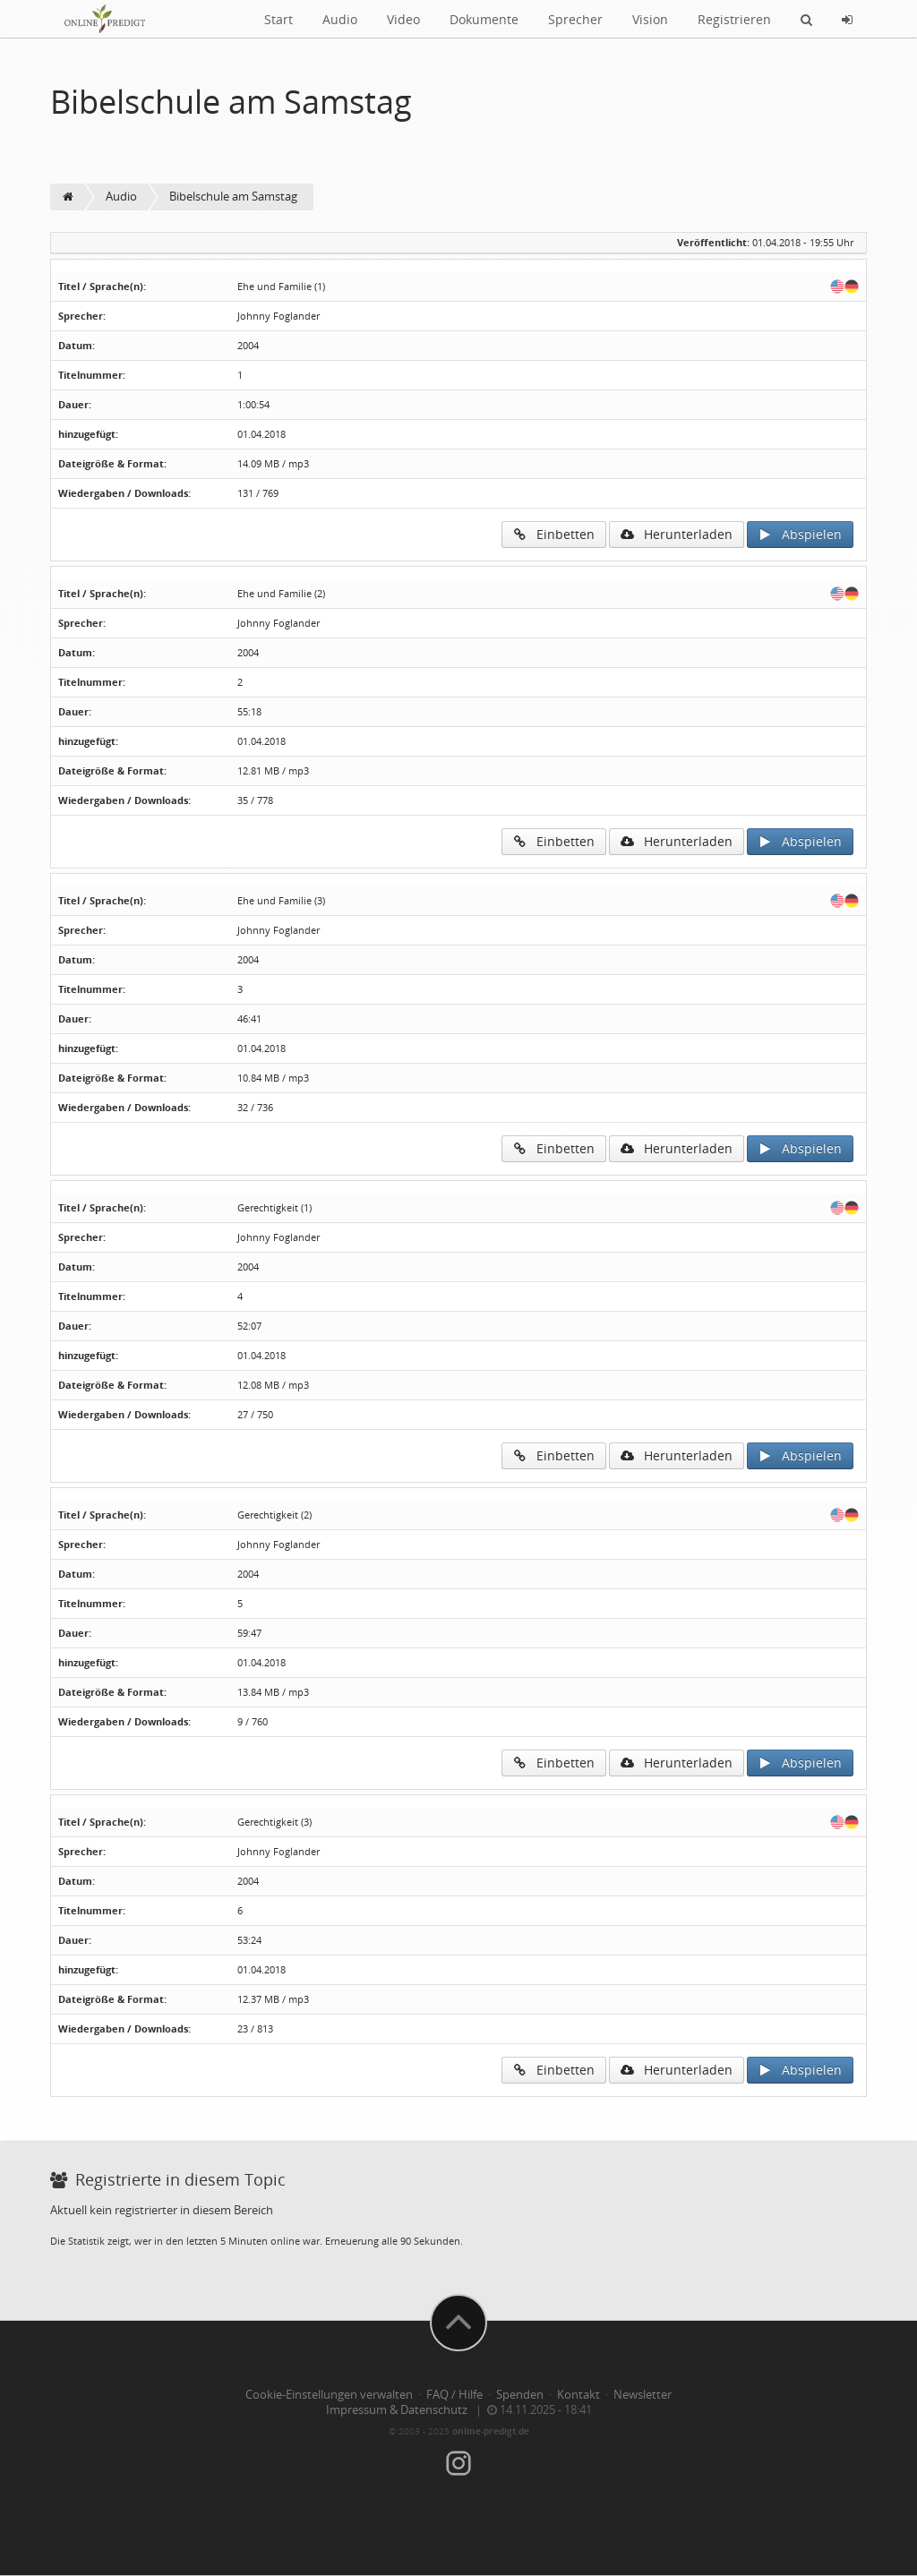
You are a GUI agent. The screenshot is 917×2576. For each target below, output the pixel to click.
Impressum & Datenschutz (396, 2410)
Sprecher (575, 19)
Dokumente (484, 19)
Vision (650, 19)
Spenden (520, 2394)
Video (403, 19)
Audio (339, 19)
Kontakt (578, 2394)
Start (278, 19)
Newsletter (642, 2394)
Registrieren (734, 19)
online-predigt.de (490, 2431)
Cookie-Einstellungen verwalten (329, 2394)
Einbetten (554, 534)
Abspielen (800, 534)
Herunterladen (677, 534)
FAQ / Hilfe (454, 2394)
